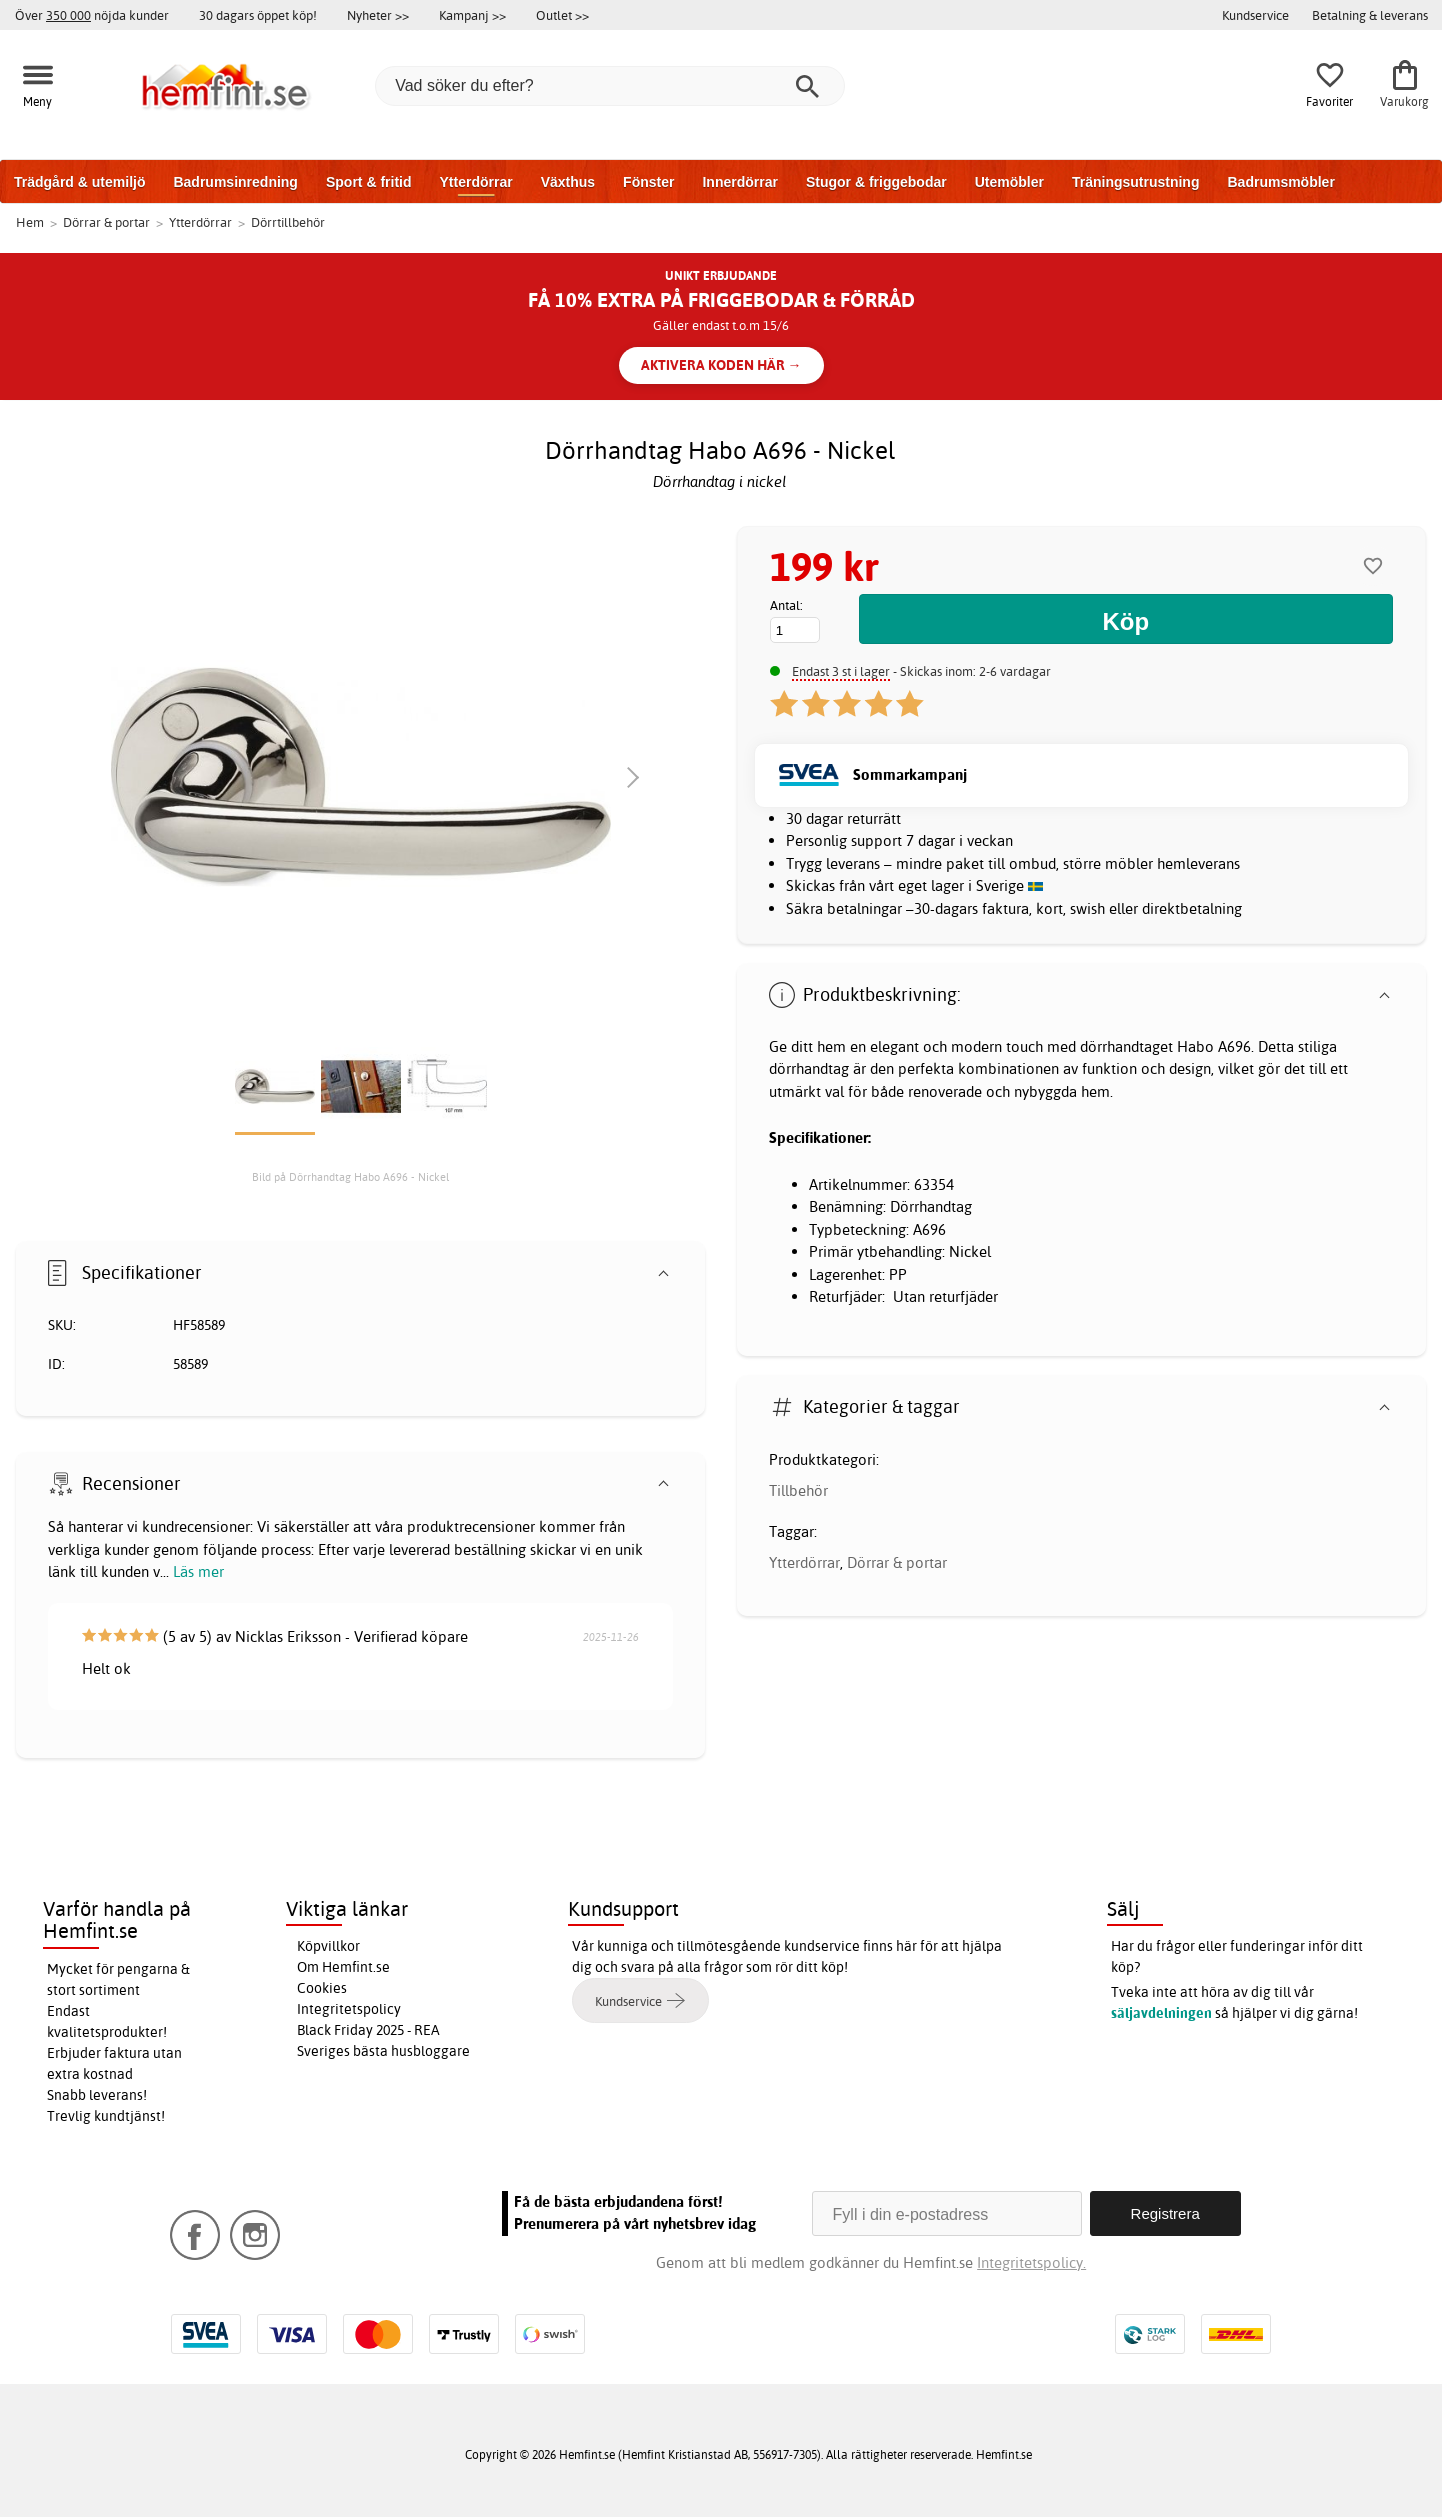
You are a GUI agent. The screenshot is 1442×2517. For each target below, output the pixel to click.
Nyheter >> (378, 15)
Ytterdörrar (475, 182)
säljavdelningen (1161, 2013)
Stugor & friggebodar (876, 182)
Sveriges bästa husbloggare (383, 2051)
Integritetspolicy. (1031, 2262)
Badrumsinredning (235, 182)
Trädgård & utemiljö (79, 182)
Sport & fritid (369, 182)
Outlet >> (562, 15)
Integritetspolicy (349, 2009)
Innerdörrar (739, 182)
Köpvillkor (328, 1946)
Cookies (322, 1988)
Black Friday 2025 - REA (368, 2030)
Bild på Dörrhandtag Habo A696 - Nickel (350, 1177)
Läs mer (198, 1571)
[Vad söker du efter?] (610, 86)
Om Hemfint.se (343, 1967)
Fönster (648, 182)
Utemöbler (1009, 182)
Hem (30, 222)
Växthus (568, 182)
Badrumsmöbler (1280, 182)
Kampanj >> (472, 15)
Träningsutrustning (1136, 182)
